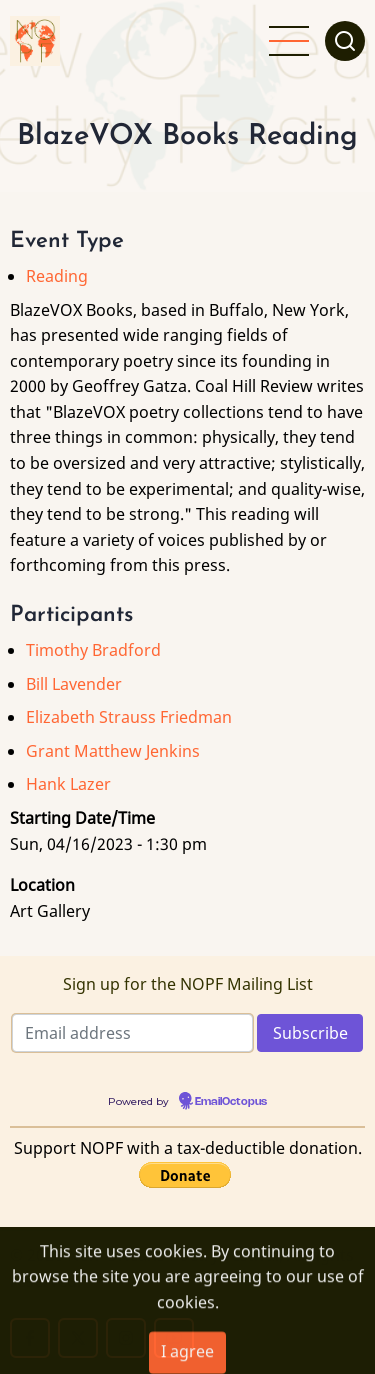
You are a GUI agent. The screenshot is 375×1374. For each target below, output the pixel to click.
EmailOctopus (231, 1102)
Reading (57, 276)
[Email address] (132, 1033)
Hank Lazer (68, 784)
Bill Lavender (74, 684)
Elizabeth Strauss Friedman (129, 717)
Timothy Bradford (93, 650)
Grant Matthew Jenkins (113, 751)
